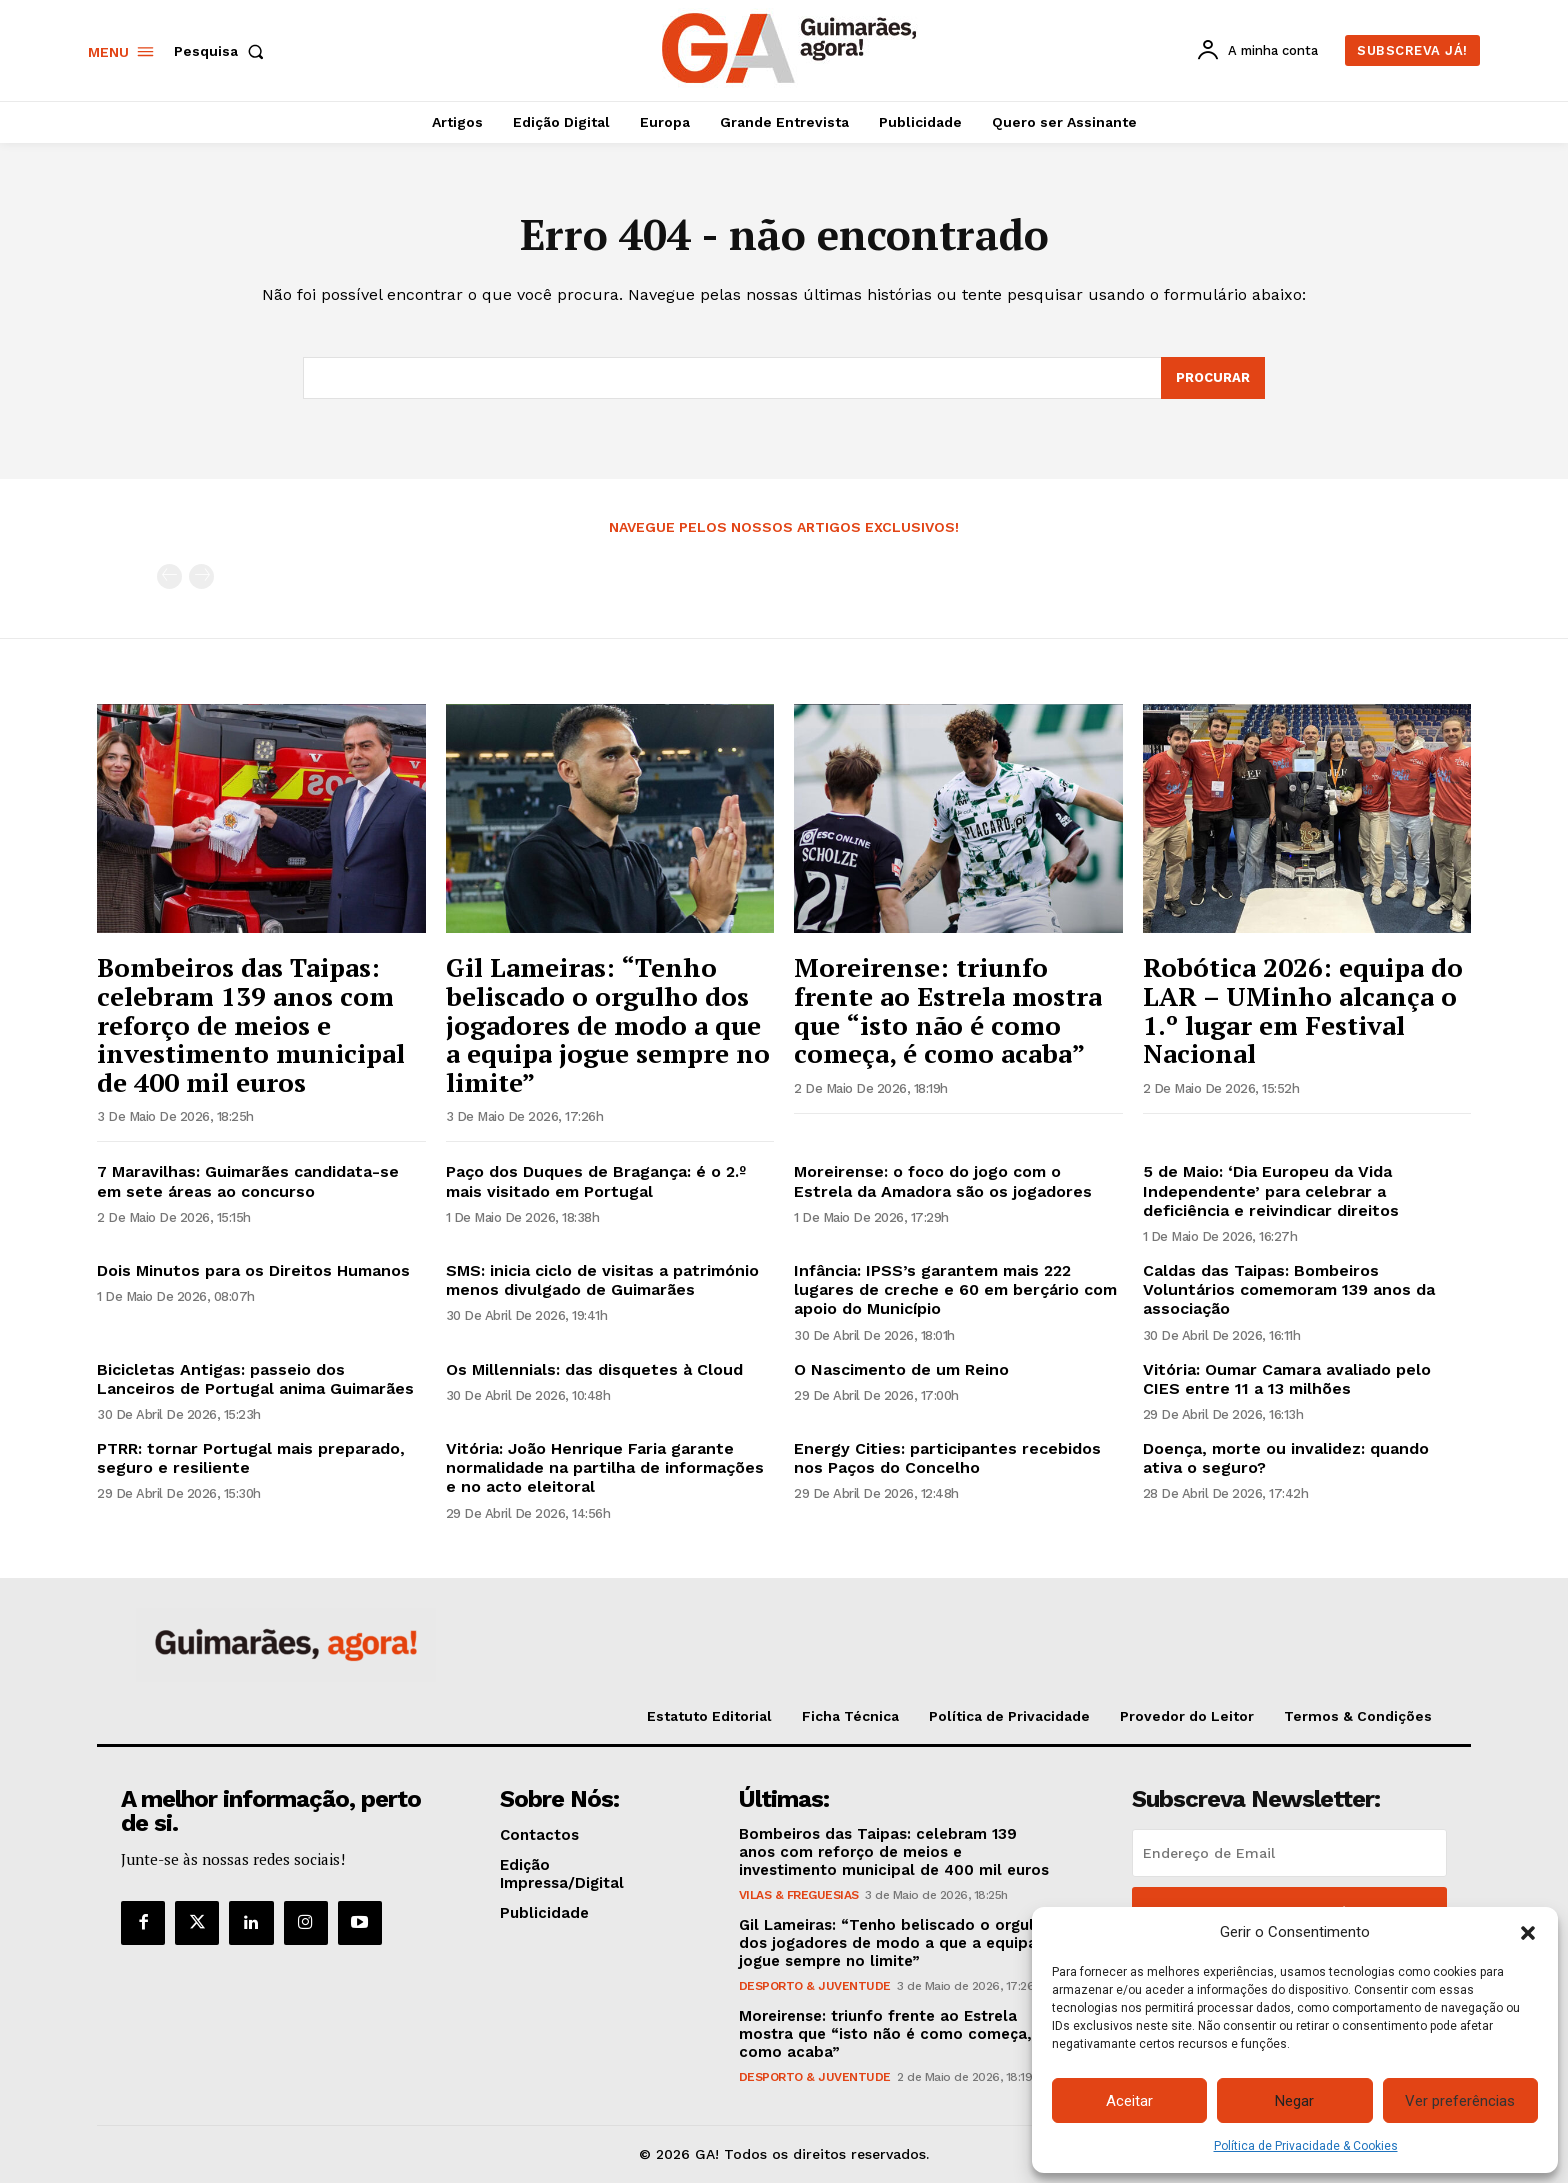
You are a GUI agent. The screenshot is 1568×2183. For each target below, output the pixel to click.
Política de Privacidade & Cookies (1306, 2146)
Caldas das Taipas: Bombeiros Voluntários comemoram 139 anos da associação (1289, 1289)
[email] (1289, 1853)
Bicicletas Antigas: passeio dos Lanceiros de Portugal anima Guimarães (255, 1379)
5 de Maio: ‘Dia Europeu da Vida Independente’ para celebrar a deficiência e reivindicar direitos (1271, 1190)
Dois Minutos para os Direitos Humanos (253, 1270)
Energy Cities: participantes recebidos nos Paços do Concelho (947, 1458)
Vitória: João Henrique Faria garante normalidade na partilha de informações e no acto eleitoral (605, 1467)
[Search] (1213, 378)
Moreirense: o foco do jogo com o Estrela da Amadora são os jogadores (943, 1181)
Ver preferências (1460, 2101)
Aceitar (1129, 2101)
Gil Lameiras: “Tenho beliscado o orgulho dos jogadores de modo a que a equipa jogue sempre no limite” (608, 1024)
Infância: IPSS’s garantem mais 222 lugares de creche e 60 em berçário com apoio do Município (955, 1289)
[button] (1528, 1933)
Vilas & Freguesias (799, 1895)
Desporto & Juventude (815, 1986)
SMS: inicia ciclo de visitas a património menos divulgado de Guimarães (602, 1280)
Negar (1294, 2101)
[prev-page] (169, 576)
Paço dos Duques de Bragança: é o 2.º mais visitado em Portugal (596, 1181)
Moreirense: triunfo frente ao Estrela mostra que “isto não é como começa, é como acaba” (948, 1010)
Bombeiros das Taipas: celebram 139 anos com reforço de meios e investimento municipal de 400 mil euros (251, 1024)
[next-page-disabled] (201, 576)
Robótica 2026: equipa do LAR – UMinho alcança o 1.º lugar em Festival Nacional (1303, 1010)
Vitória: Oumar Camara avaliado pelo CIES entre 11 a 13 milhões (1287, 1379)
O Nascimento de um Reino (901, 1369)
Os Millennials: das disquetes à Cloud (594, 1369)
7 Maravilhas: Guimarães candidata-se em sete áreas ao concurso (248, 1181)
